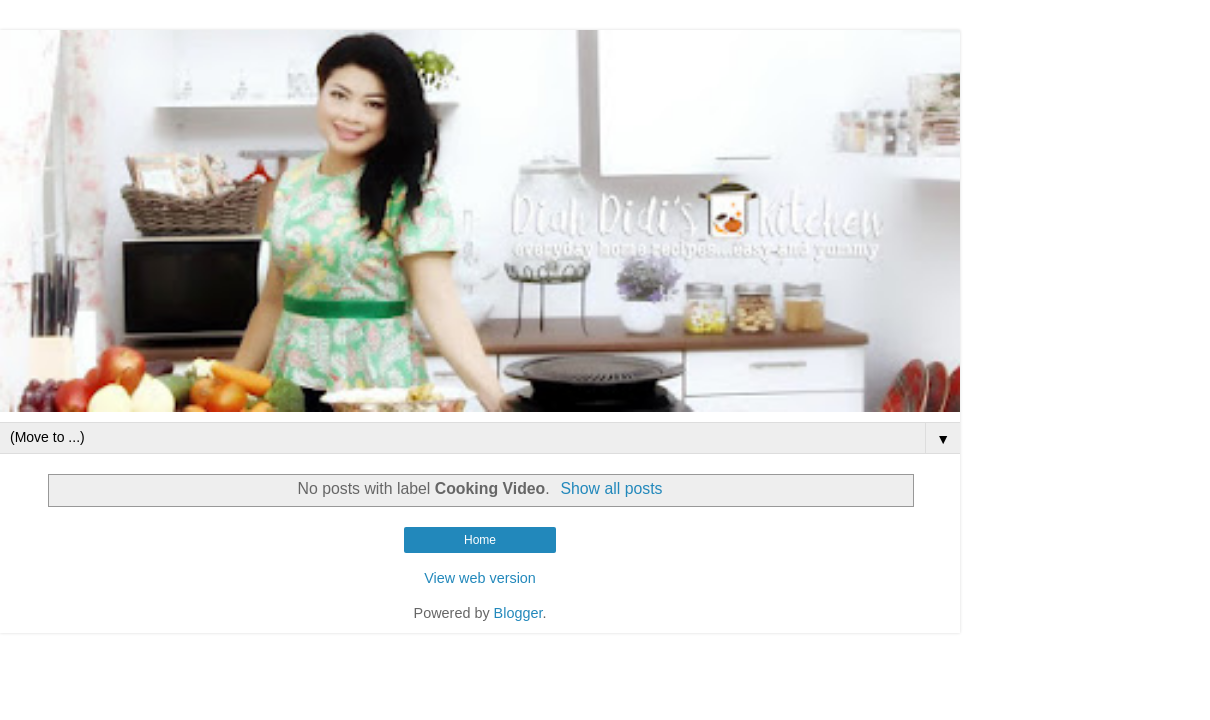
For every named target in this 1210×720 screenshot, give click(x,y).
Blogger (518, 613)
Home (480, 540)
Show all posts (611, 488)
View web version (480, 578)
